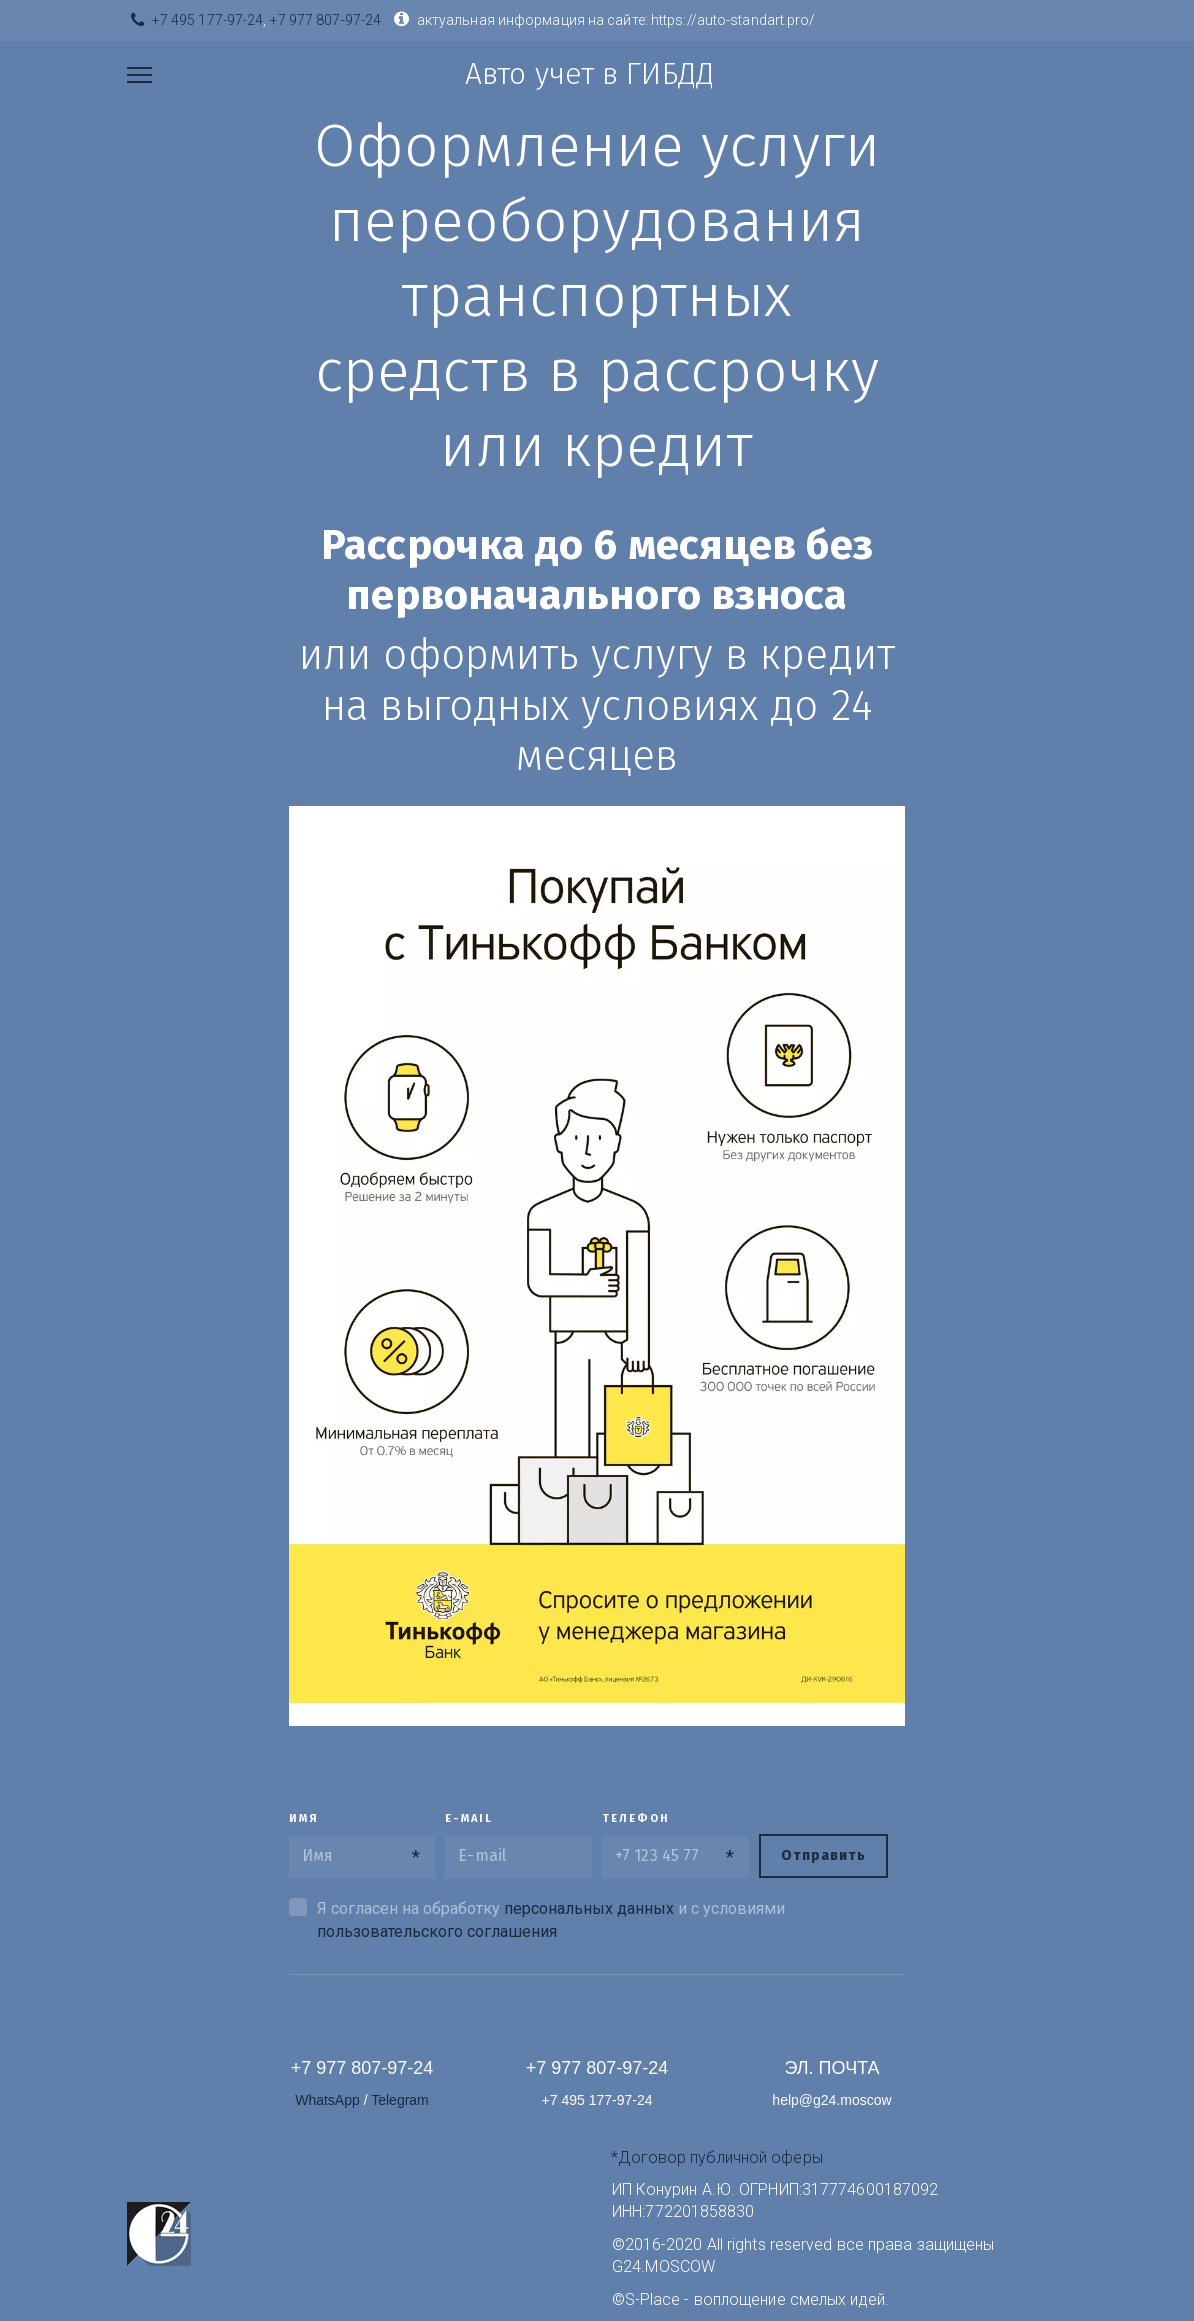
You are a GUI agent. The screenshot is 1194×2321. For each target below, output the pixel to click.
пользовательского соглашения (437, 1931)
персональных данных (589, 1908)
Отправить (823, 1855)
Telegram (400, 2100)
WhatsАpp (329, 2100)
